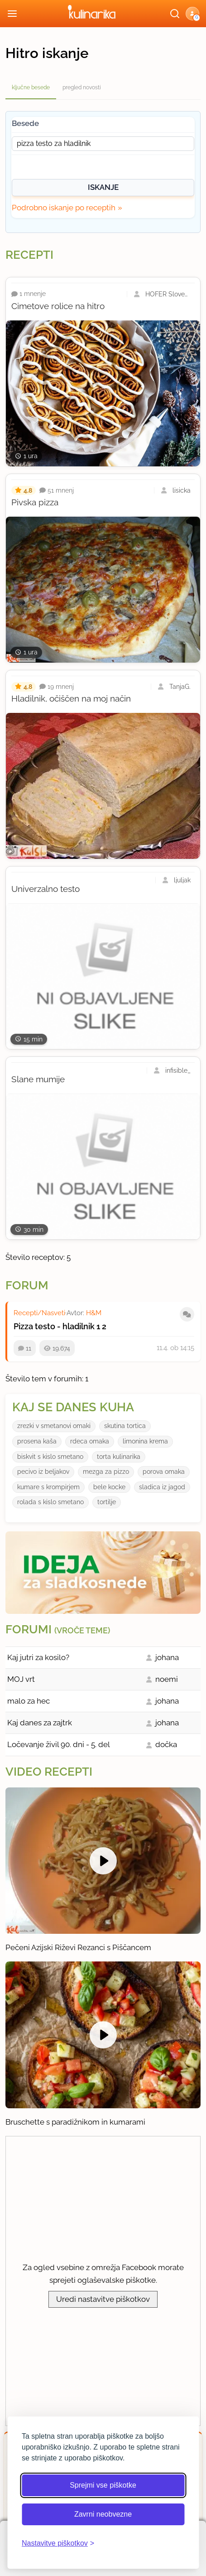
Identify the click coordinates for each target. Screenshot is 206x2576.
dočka (166, 1744)
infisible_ (178, 1070)
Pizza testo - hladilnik (54, 1326)
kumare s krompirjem (48, 1487)
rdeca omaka (89, 1441)
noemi (166, 1679)
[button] (192, 13)
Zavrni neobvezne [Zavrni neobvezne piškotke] (103, 2514)
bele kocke (109, 1487)
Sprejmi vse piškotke (103, 2485)
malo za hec (28, 1700)
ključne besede (31, 87)
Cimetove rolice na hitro (58, 306)
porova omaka (164, 1471)
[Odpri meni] (12, 14)
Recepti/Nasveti (39, 1313)
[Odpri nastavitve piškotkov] (58, 2543)
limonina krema (145, 1441)
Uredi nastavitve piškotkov (103, 2299)
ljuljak (182, 880)
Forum (26, 1285)
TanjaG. (180, 686)
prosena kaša (37, 1441)
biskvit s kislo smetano (50, 1456)
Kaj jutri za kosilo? (38, 1657)
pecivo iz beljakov (43, 1471)
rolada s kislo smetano (50, 1502)
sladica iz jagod (162, 1487)
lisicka (181, 490)
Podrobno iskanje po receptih (63, 207)
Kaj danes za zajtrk (39, 1722)
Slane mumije (38, 1079)
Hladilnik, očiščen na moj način (71, 698)
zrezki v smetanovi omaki (54, 1425)
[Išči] (175, 14)
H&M (93, 1313)
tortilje (106, 1502)
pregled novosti (81, 87)
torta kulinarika (118, 1456)
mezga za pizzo (106, 1471)
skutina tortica (125, 1425)
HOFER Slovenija (168, 294)
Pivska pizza (34, 502)
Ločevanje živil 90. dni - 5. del (58, 1744)
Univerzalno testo (45, 889)
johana (167, 1657)
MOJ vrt (21, 1679)
